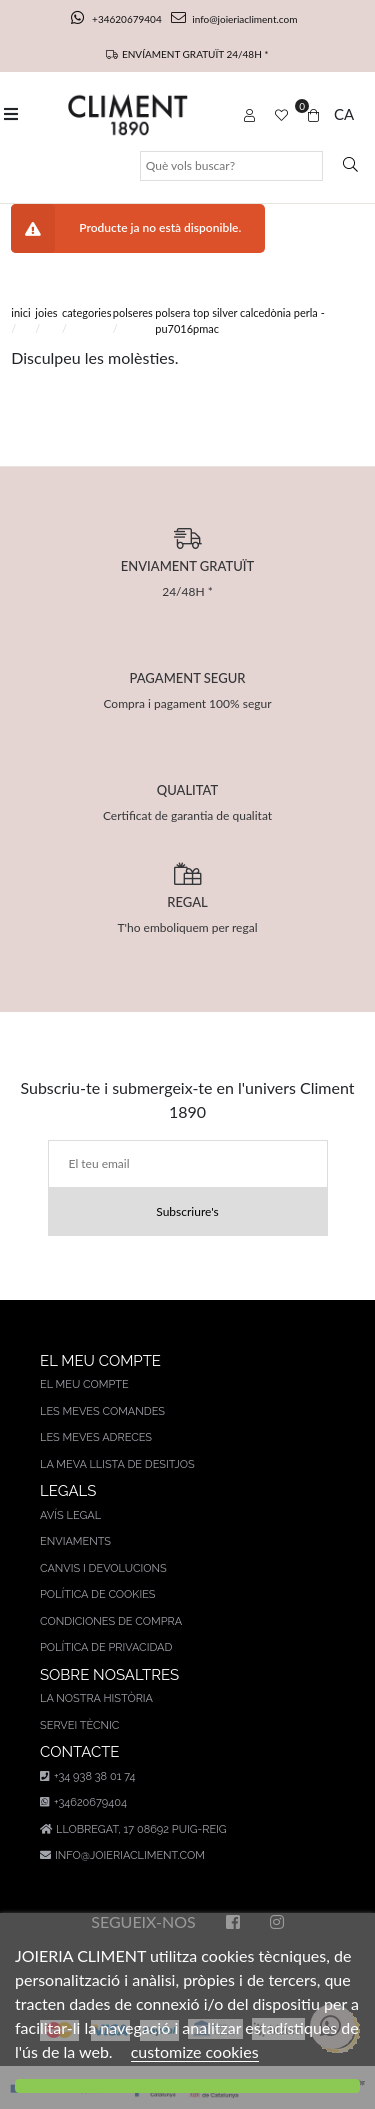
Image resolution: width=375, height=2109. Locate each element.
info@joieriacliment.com (234, 19)
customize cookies (195, 2051)
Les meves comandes (102, 1411)
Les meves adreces (96, 1437)
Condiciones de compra (111, 1621)
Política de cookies (98, 1594)
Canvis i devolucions (103, 1568)
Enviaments (75, 1541)
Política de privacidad (106, 1647)
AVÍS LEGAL (70, 1515)
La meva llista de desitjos (117, 1464)
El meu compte (84, 1384)
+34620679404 (118, 19)
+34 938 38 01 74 (87, 1776)
